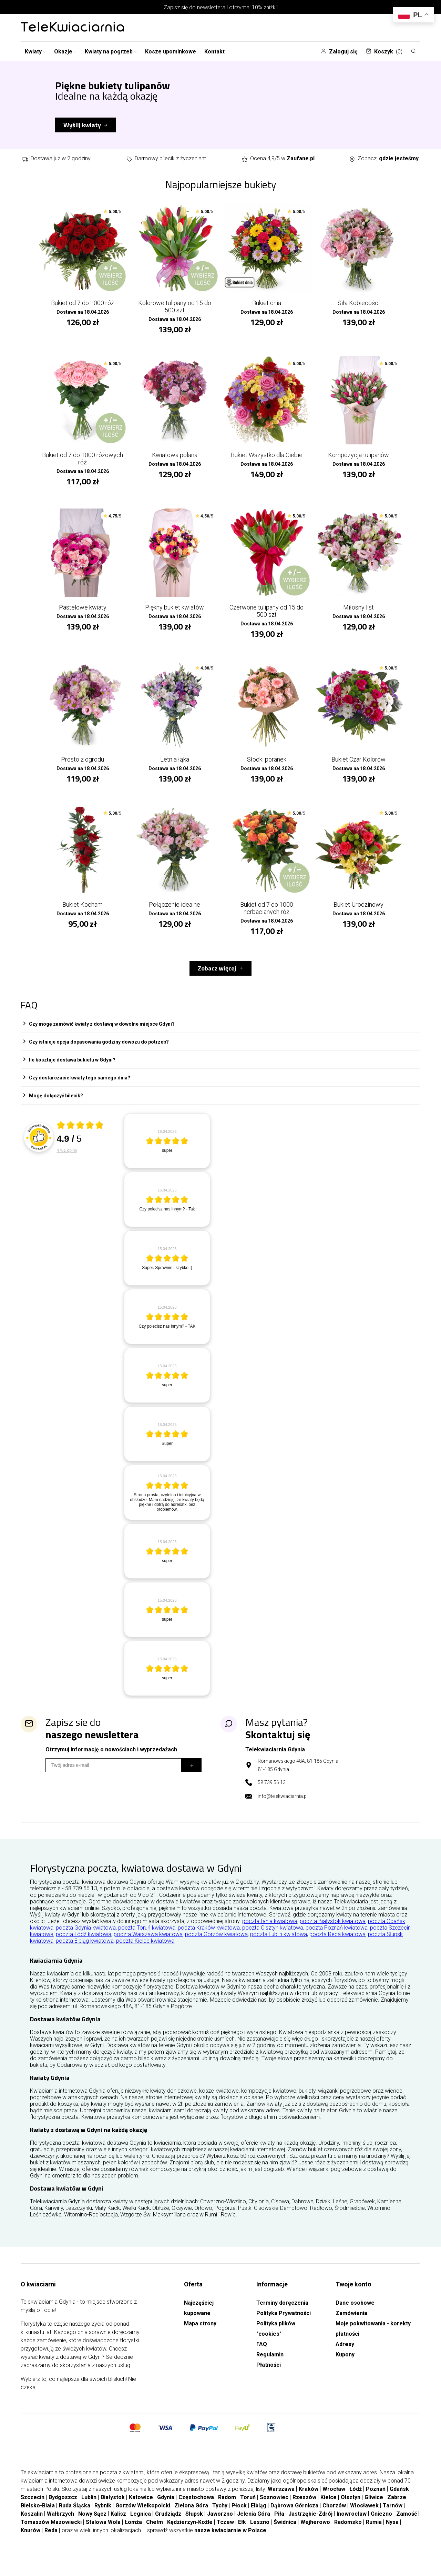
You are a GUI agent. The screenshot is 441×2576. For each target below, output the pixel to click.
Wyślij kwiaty (82, 125)
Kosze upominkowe (170, 51)
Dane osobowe (355, 2314)
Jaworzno (220, 2525)
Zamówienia (351, 2324)
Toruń (248, 2508)
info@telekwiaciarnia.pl (283, 1807)
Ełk (242, 2533)
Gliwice (374, 2508)
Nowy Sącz (92, 2525)
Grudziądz (168, 2525)
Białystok (113, 2508)
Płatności (268, 2376)
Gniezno (381, 2525)
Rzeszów (304, 2508)
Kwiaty (35, 51)
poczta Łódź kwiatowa (83, 1945)
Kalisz (118, 2525)
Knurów (30, 2541)
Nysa (392, 2533)
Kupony (345, 2365)
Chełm (154, 2533)
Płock (239, 2516)
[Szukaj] (413, 51)
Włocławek (364, 2516)
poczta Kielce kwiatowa (145, 1952)
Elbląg (258, 2516)
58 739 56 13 (272, 1793)
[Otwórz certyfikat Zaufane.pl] (80, 1136)
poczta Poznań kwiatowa (337, 1938)
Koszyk (384, 51)
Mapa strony (200, 2334)
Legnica (140, 2525)
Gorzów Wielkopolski (142, 2516)
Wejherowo (315, 2533)
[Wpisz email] (113, 1776)
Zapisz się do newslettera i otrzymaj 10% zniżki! (221, 7)
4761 (67, 1161)
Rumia (374, 2533)
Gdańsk (399, 2500)
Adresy (345, 2355)
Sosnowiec (274, 2508)
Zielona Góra (191, 2516)
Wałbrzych (60, 2525)
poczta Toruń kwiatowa (146, 1938)
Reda (51, 2541)
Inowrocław (352, 2525)
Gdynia (165, 2508)
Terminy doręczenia (282, 2314)
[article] (167, 1151)
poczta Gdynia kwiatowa (86, 1938)
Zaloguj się (339, 51)
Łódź (355, 2500)
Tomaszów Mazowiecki (51, 2533)
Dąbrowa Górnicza (294, 2516)
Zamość (406, 2525)
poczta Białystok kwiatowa (333, 1932)
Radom (227, 2508)
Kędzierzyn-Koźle (190, 2533)
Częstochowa (196, 2508)
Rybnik (102, 2516)
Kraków (308, 2500)
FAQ (261, 2355)
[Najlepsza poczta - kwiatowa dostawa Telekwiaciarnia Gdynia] (72, 27)
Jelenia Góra (253, 2525)
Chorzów (334, 2516)
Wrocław (333, 2500)
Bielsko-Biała (38, 2516)
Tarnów (392, 2516)
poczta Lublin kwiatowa (278, 1945)
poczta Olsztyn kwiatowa (272, 1938)
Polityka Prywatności (283, 2324)
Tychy (219, 2516)
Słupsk (194, 2525)
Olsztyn (350, 2508)
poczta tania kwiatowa (269, 1932)
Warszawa (281, 2500)
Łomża (133, 2533)
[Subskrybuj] (191, 1776)
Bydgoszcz (63, 2508)
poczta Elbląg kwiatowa (85, 1952)
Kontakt (214, 51)
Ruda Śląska (74, 2516)
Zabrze (396, 2508)
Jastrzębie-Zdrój (310, 2525)
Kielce (328, 2508)
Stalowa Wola (103, 2533)
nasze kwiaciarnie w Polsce (230, 2541)
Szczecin (32, 2508)
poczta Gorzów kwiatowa (216, 1945)
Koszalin (32, 2525)
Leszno (259, 2533)
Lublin (88, 2508)
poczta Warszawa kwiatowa (148, 1945)
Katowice (141, 2508)
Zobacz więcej (217, 979)
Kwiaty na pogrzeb (111, 51)
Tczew (225, 2533)
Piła (279, 2525)
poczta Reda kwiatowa (337, 1945)
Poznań (376, 2500)
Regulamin (270, 2365)
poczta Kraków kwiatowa (209, 1938)
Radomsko (348, 2533)
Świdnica (285, 2533)
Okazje (65, 51)
